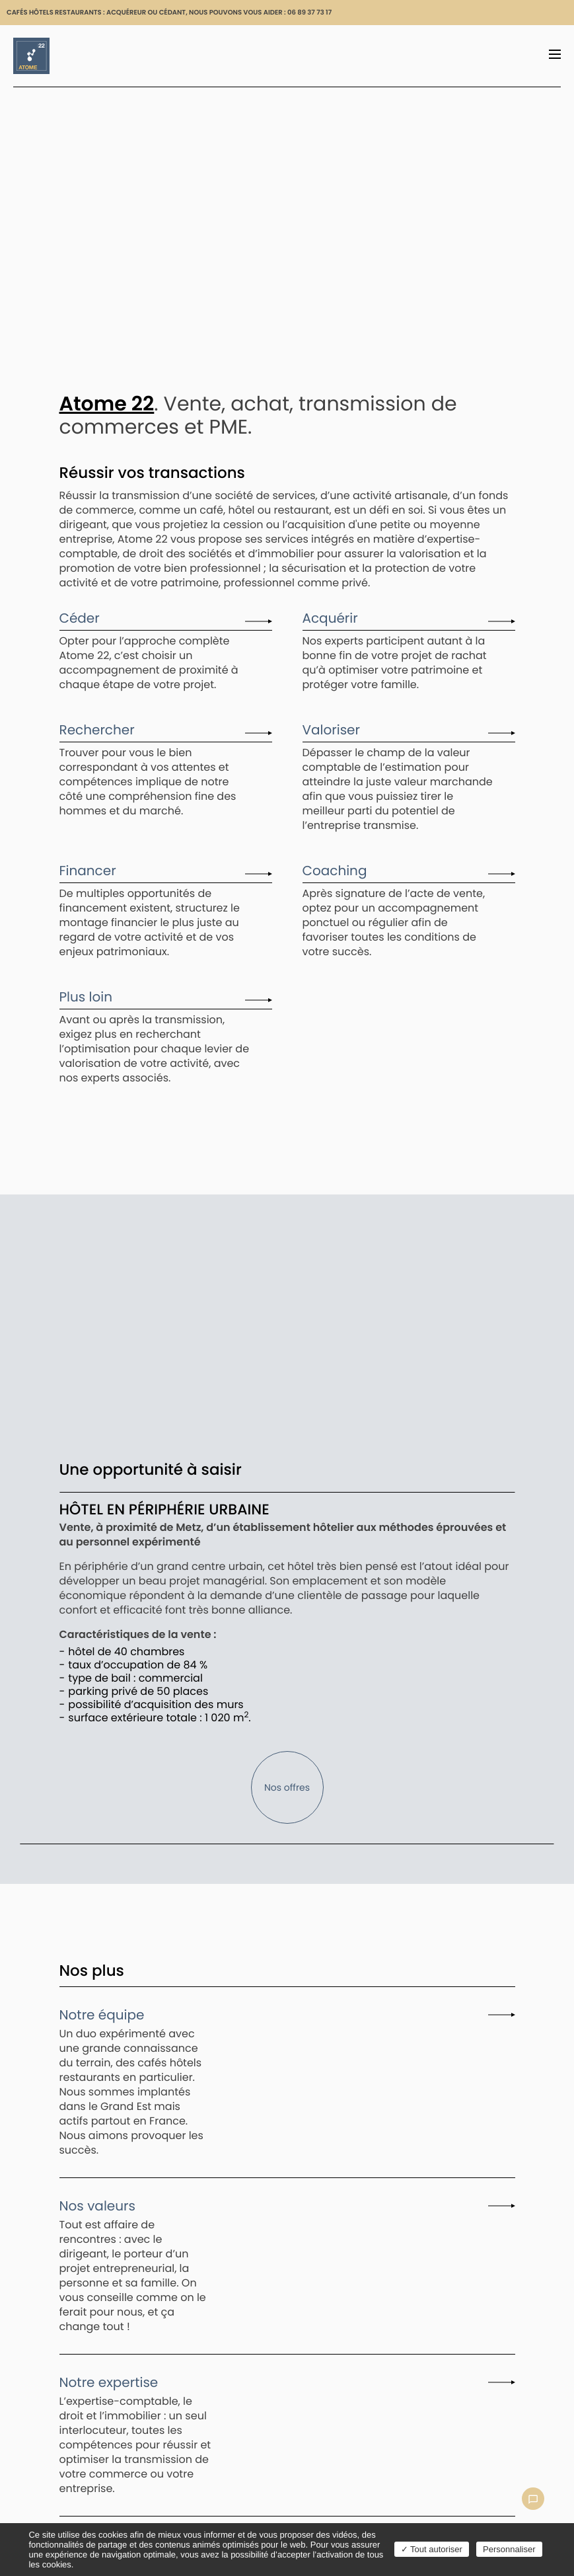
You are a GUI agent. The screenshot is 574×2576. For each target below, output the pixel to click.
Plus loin (86, 997)
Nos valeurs (97, 2206)
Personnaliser (509, 2549)
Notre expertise (109, 2382)
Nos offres (287, 1787)
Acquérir (330, 618)
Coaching (335, 871)
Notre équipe (102, 2015)
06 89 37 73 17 (309, 12)
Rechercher (97, 730)
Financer (87, 871)
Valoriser (331, 730)
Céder (79, 618)
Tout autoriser (431, 2549)
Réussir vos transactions (152, 473)
